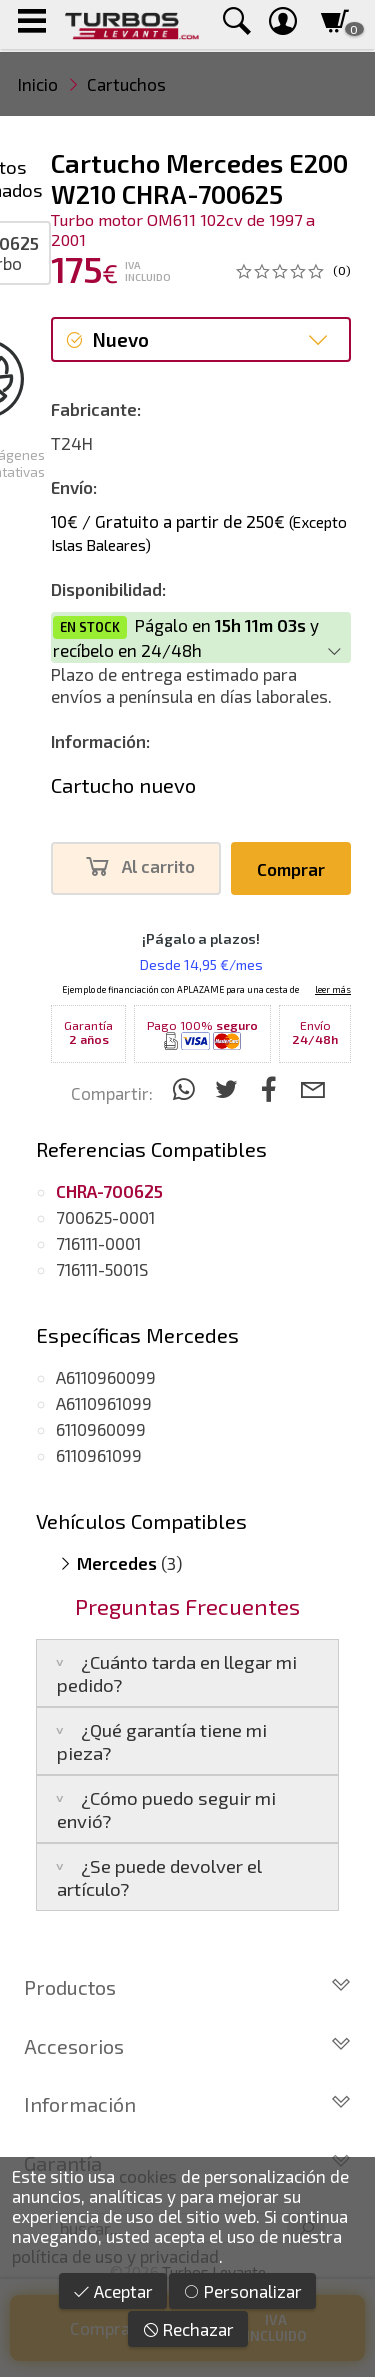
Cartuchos (126, 84)
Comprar (291, 869)
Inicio (38, 84)
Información (187, 2104)
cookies (148, 2176)
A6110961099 (104, 1403)
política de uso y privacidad (115, 2256)
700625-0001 (105, 1217)
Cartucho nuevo (123, 785)
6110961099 (99, 1455)
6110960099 (101, 1429)
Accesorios (187, 2046)
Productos (187, 1987)
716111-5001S (102, 1269)
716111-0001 (98, 1243)
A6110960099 (106, 1377)
